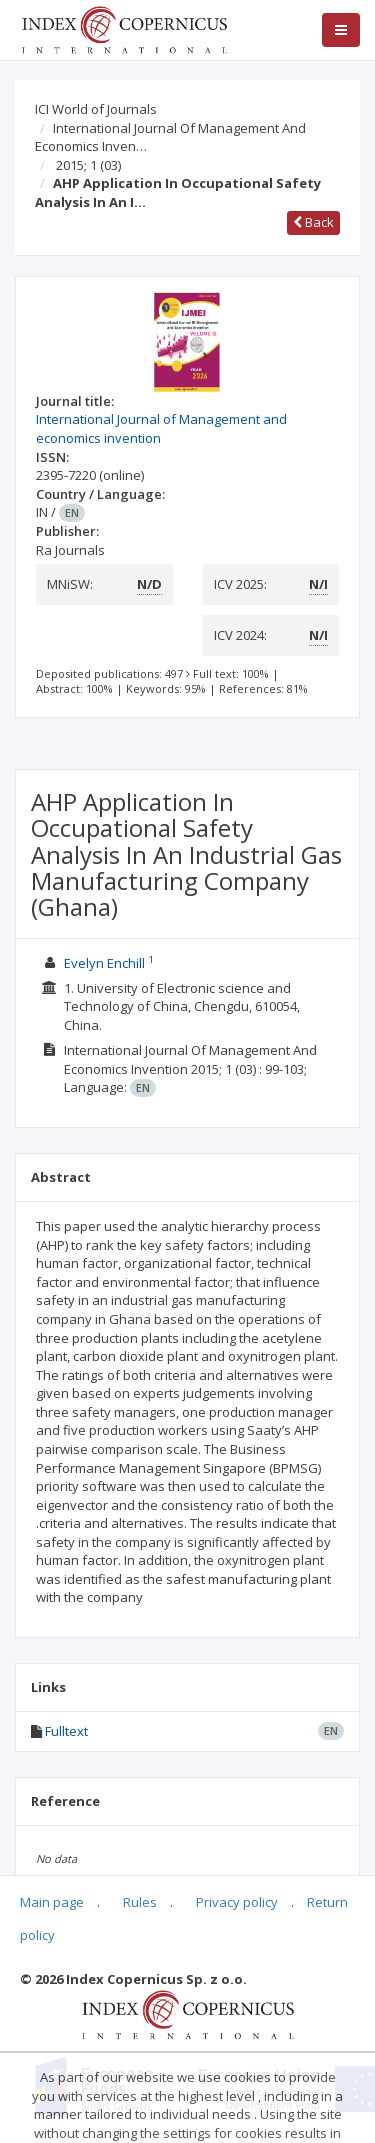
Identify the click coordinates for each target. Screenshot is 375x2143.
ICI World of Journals (96, 109)
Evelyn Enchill (104, 963)
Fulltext (66, 1731)
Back (313, 222)
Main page (52, 1902)
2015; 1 (88, 165)
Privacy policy (237, 1902)
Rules (140, 1902)
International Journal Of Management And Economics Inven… (170, 137)
